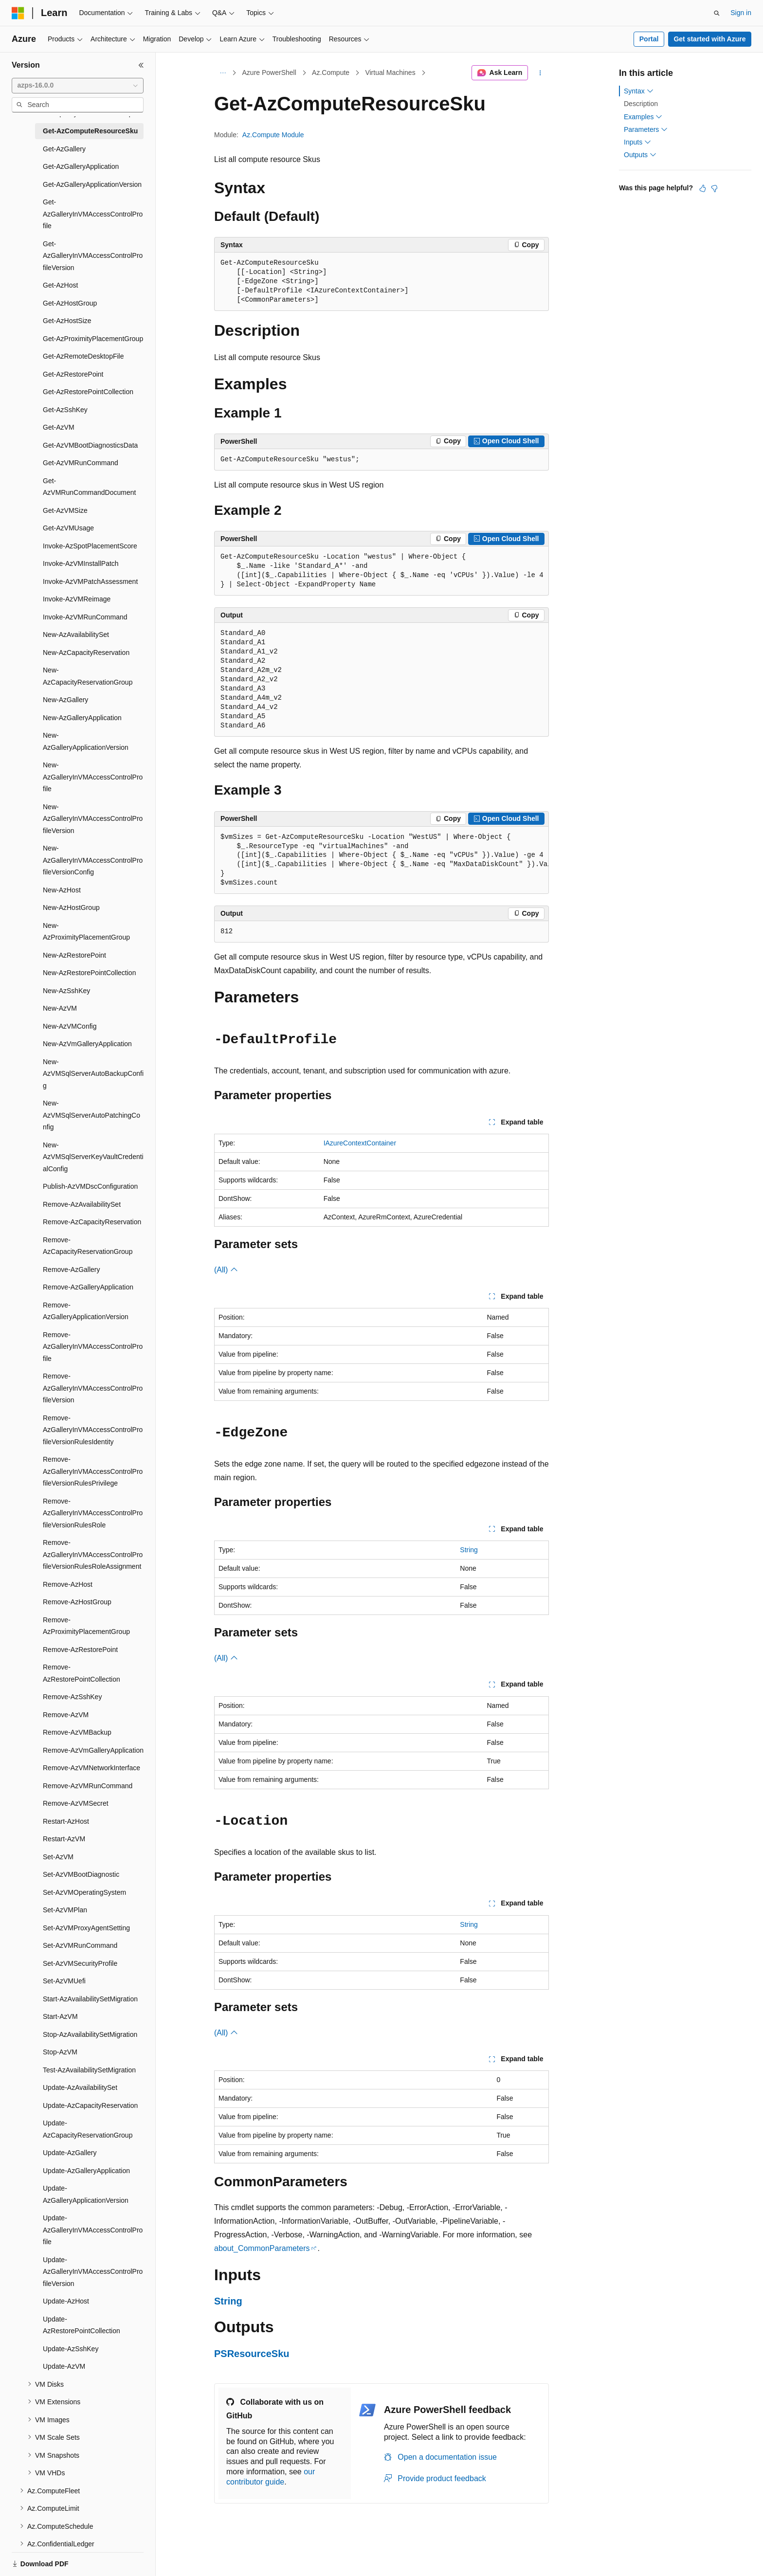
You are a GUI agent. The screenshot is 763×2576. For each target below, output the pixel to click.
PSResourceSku (252, 2353)
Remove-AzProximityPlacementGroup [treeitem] (86, 1626)
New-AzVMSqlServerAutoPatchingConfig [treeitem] (91, 1115)
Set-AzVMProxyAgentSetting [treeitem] (86, 1928)
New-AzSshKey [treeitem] (66, 991)
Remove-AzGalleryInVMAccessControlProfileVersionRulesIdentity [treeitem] (93, 1430)
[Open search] (717, 13)
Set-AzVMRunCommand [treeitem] (80, 1945)
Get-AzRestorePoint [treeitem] (73, 374)
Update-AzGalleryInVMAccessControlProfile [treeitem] (93, 2230)
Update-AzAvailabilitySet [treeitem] (80, 2087)
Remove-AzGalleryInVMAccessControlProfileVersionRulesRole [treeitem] (93, 1513)
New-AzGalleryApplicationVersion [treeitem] (85, 741)
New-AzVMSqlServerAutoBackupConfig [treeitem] (93, 1073)
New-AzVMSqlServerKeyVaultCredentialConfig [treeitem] (93, 1157)
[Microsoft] (18, 13)
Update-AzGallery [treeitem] (70, 2153)
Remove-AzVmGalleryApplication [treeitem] (93, 1750)
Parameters (646, 129)
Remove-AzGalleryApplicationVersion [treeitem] (85, 1311)
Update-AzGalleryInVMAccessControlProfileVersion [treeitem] (93, 2271)
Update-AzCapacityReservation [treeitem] (90, 2105)
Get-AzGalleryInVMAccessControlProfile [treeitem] (93, 214)
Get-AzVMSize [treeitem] (65, 510)
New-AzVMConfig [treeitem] (69, 1026)
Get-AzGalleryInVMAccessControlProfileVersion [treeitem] (93, 256)
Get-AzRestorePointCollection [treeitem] (88, 392)
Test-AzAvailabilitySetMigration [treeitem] (89, 2070)
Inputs (637, 142)
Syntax (639, 91)
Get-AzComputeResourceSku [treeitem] (90, 131)
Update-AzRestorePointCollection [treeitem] (81, 2325)
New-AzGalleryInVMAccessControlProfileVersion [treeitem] (93, 818)
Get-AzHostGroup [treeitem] (70, 303)
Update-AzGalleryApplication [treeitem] (86, 2171)
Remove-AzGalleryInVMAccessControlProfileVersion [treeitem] (93, 1388)
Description (641, 104)
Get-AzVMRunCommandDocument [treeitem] (89, 487)
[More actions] (540, 73)
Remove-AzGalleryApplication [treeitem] (88, 1287)
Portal (649, 39)
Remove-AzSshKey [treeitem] (72, 1697)
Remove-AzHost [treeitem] (67, 1584)
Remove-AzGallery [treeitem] (71, 1269)
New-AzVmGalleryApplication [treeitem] (87, 1044)
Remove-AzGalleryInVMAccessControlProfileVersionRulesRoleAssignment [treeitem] (93, 1554)
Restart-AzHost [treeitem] (66, 1821)
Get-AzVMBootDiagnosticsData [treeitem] (90, 445)
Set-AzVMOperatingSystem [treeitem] (84, 1892)
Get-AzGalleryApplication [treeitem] (81, 166)
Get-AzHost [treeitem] (60, 285)
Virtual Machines (390, 72)
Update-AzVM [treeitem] (64, 2366)
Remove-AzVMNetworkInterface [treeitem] (91, 1768)
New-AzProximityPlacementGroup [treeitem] (86, 932)
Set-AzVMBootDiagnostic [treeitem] (81, 1874)
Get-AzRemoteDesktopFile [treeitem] (83, 356)
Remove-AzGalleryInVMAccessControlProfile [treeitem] (93, 1346)
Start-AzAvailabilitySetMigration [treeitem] (90, 1999)
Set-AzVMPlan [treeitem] (65, 1910)
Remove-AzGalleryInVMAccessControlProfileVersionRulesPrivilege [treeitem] (93, 1471)
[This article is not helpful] (714, 188)
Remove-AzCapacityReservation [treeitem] (92, 1222)
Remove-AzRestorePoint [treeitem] (80, 1649)
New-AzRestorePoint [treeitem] (74, 955)
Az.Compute (330, 72)
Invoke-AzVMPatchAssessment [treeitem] (90, 581)
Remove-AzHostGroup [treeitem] (77, 1602)
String (469, 1550)
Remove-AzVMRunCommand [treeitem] (87, 1786)
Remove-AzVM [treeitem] (66, 1715)
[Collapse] (141, 65)
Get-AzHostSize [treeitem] (67, 321)
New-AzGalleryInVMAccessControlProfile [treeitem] (93, 777)
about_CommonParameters (262, 2248)
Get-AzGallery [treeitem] (64, 149)
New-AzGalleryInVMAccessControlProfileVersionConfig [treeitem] (93, 860)
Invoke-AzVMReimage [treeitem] (76, 599)
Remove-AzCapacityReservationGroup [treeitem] (87, 1246)
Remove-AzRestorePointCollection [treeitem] (81, 1673)
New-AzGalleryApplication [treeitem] (82, 718)
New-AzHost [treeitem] (62, 890)
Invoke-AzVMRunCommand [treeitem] (85, 617)
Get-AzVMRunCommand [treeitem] (80, 463)
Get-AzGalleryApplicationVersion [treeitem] (92, 184)
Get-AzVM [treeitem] (58, 427)
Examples (643, 117)
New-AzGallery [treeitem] (65, 700)
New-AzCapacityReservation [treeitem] (86, 652)
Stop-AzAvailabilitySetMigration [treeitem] (90, 2034)
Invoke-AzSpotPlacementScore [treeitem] (90, 546)
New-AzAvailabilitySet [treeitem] (76, 634)
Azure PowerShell (269, 72)
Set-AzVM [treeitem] (58, 1857)
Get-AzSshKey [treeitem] (65, 410)
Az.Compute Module (273, 135)
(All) (226, 1270)
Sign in (740, 13)
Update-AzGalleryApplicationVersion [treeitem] (85, 2194)
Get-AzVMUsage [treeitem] (68, 528)
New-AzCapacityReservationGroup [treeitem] (87, 676)
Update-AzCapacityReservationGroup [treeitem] (87, 2129)
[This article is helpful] (702, 188)
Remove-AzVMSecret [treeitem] (76, 1803)
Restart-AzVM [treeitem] (64, 1839)
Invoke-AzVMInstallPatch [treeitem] (81, 563)
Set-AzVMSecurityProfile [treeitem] (80, 1963)
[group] (381, 860)
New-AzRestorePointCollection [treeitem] (89, 973)
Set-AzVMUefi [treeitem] (64, 1981)
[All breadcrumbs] (222, 73)
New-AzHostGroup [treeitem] (71, 907)
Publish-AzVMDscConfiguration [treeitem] (90, 1186)
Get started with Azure (709, 39)
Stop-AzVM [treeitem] (60, 2052)
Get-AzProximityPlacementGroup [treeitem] (93, 339)
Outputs (640, 155)
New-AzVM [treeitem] (60, 1008)
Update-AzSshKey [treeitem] (70, 2349)
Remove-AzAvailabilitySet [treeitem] (82, 1204)
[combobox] (78, 85)
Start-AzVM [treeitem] (60, 2016)
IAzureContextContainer (360, 1143)
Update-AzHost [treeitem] (66, 2301)
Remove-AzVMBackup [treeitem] (77, 1732)
